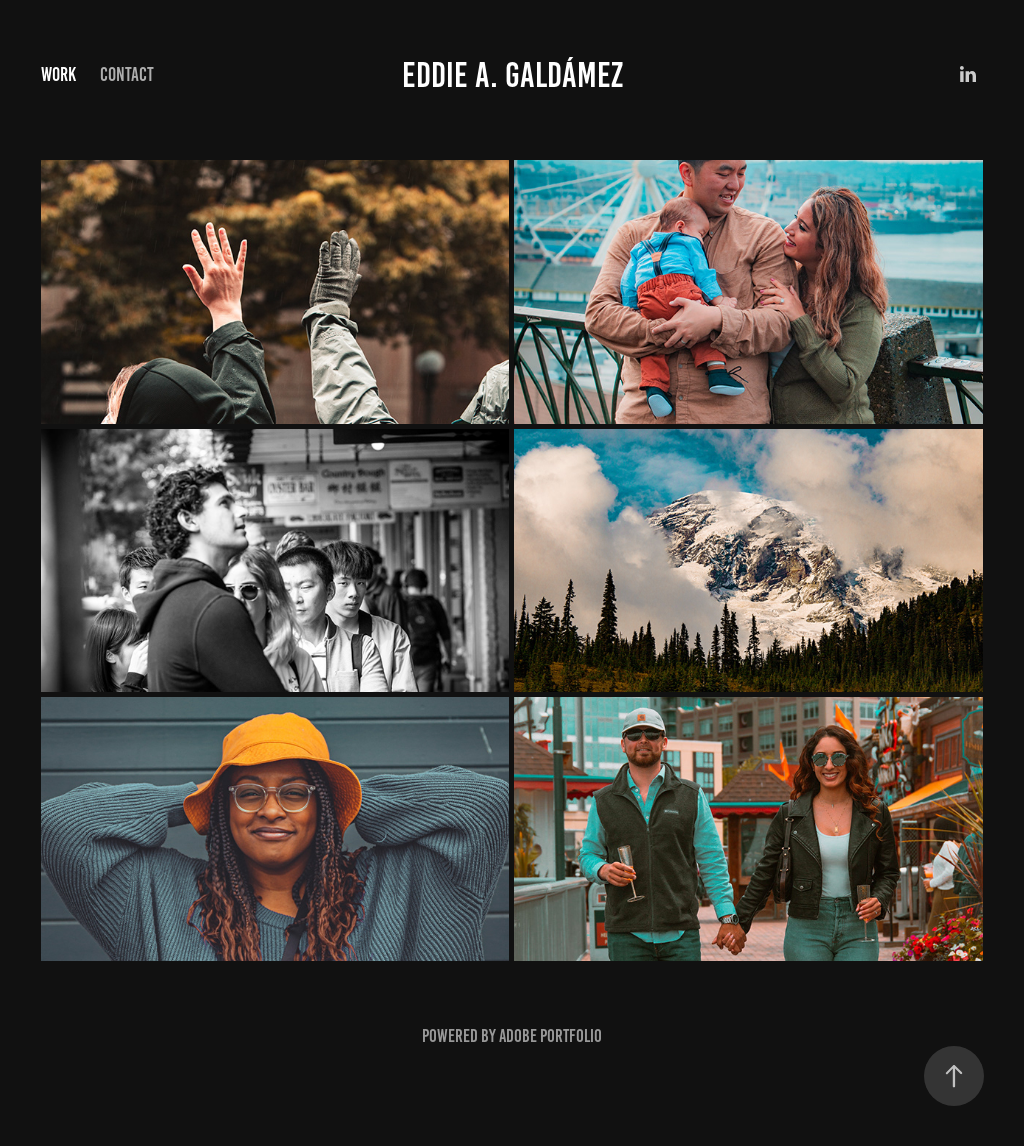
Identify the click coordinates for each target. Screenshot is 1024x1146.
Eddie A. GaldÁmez (512, 75)
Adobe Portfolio (550, 1036)
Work (58, 74)
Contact (127, 74)
